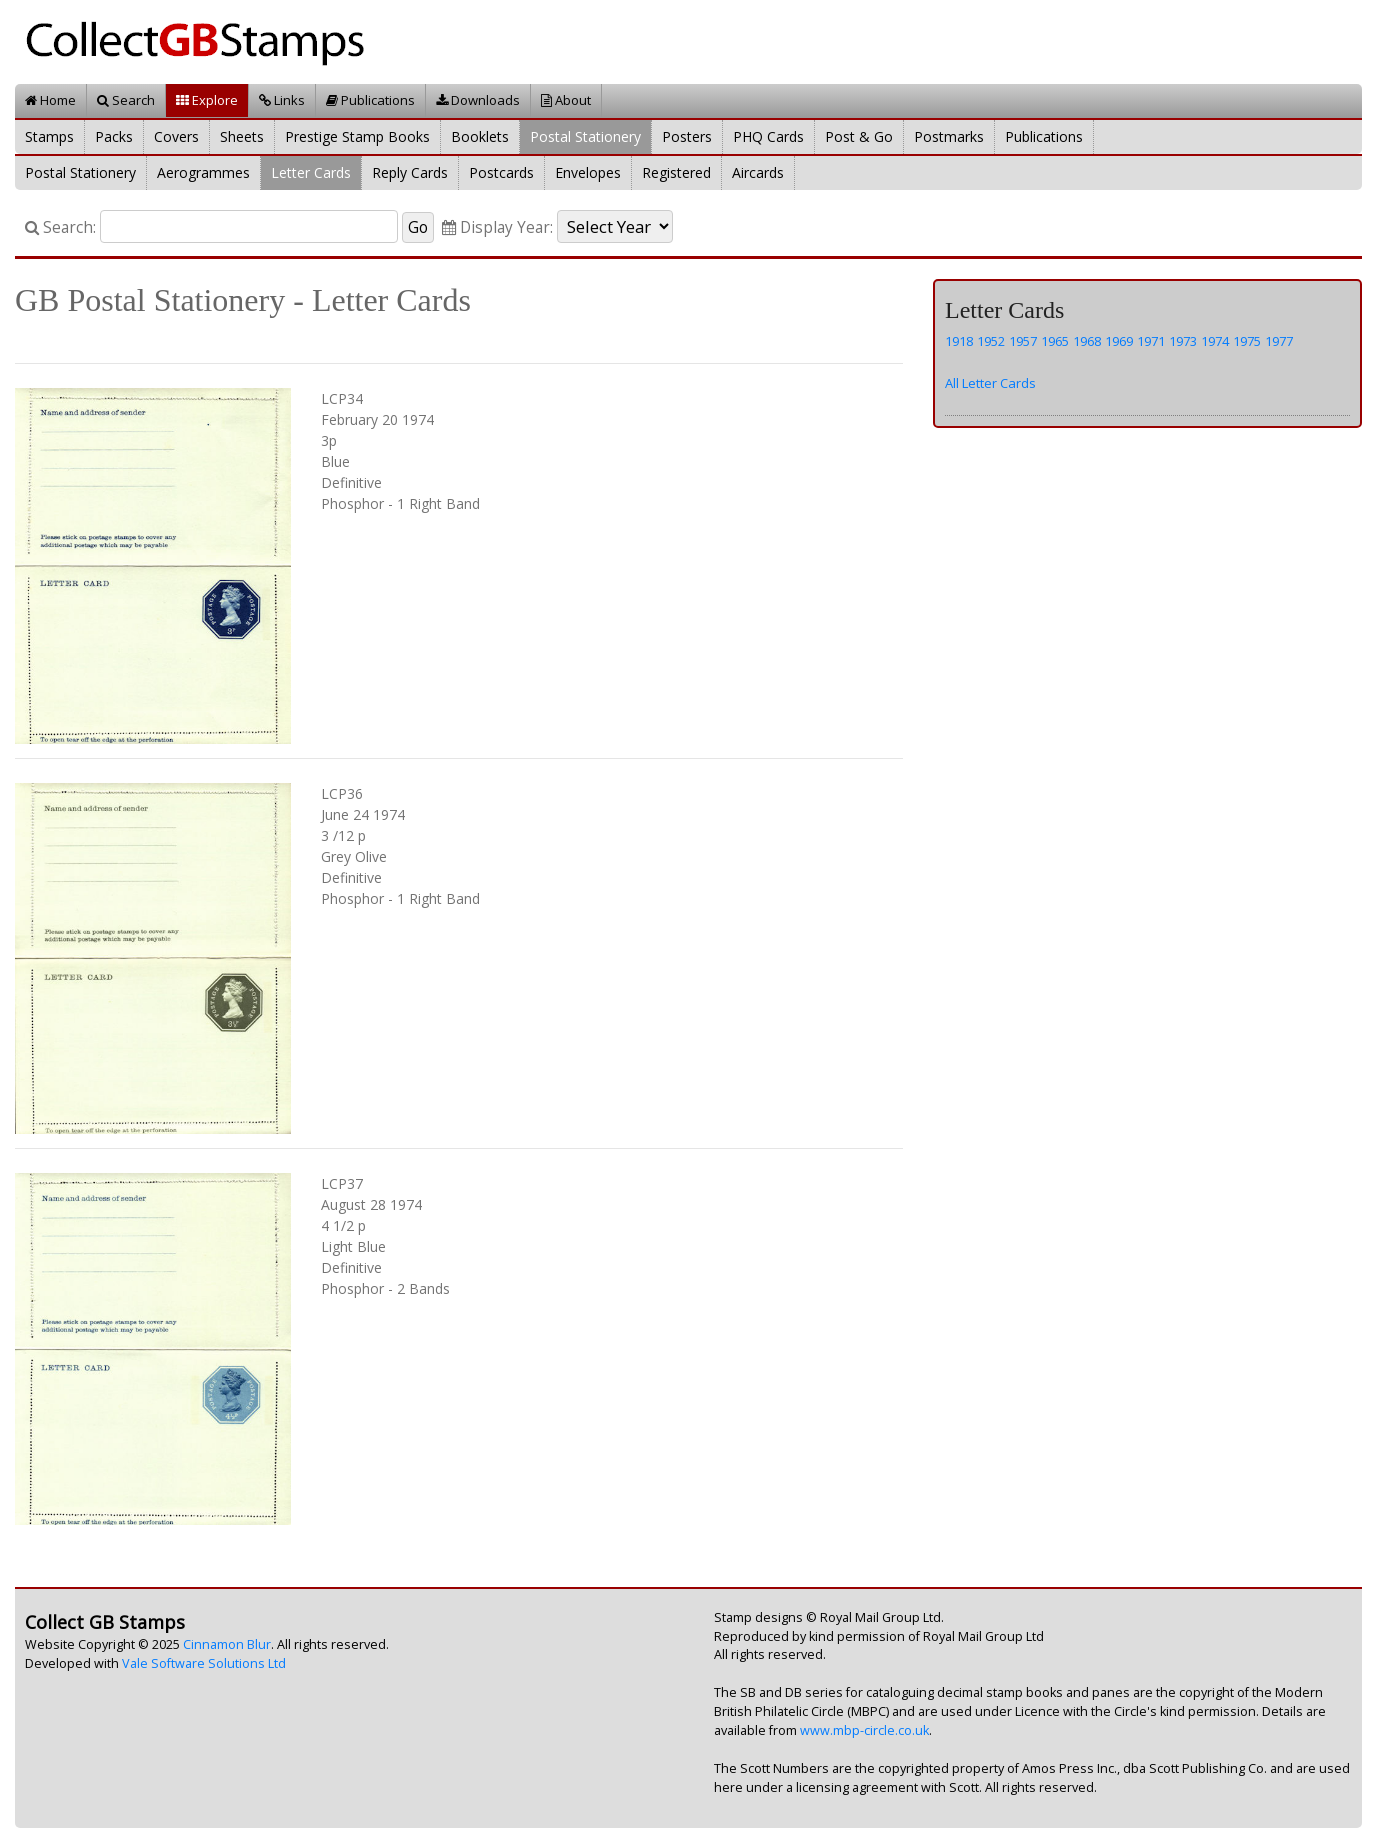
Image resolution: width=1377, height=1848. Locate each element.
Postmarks (949, 136)
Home (50, 100)
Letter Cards (311, 172)
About (566, 100)
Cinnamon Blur (227, 1644)
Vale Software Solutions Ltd (204, 1663)
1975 (1247, 341)
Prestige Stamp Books (357, 136)
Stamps (49, 136)
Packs (114, 136)
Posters (687, 136)
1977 (1279, 341)
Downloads (478, 100)
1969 (1119, 341)
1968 (1087, 341)
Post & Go (859, 136)
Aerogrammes (203, 172)
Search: (60, 227)
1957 (1023, 341)
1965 (1055, 341)
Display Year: (497, 227)
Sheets (242, 136)
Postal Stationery (585, 136)
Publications (370, 100)
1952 (991, 341)
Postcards (501, 172)
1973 (1183, 341)
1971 (1151, 341)
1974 (1215, 341)
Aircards (758, 172)
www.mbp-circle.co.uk (864, 1730)
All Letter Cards (990, 383)
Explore (207, 100)
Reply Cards (410, 172)
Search (126, 100)
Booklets (480, 136)
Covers (176, 136)
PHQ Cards (768, 136)
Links (282, 100)
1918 (959, 341)
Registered (676, 172)
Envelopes (588, 172)
